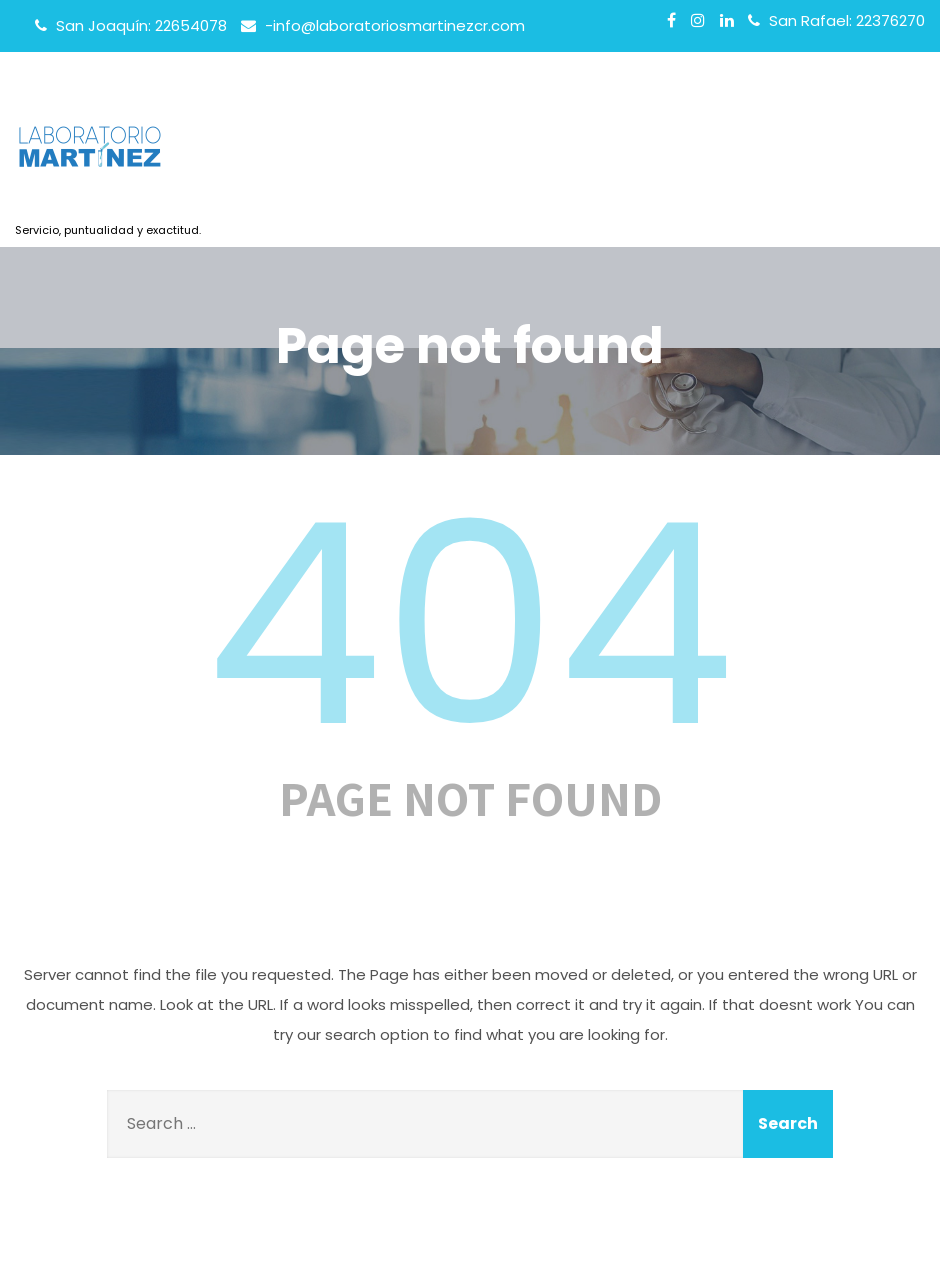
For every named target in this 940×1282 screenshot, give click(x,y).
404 (470, 625)
